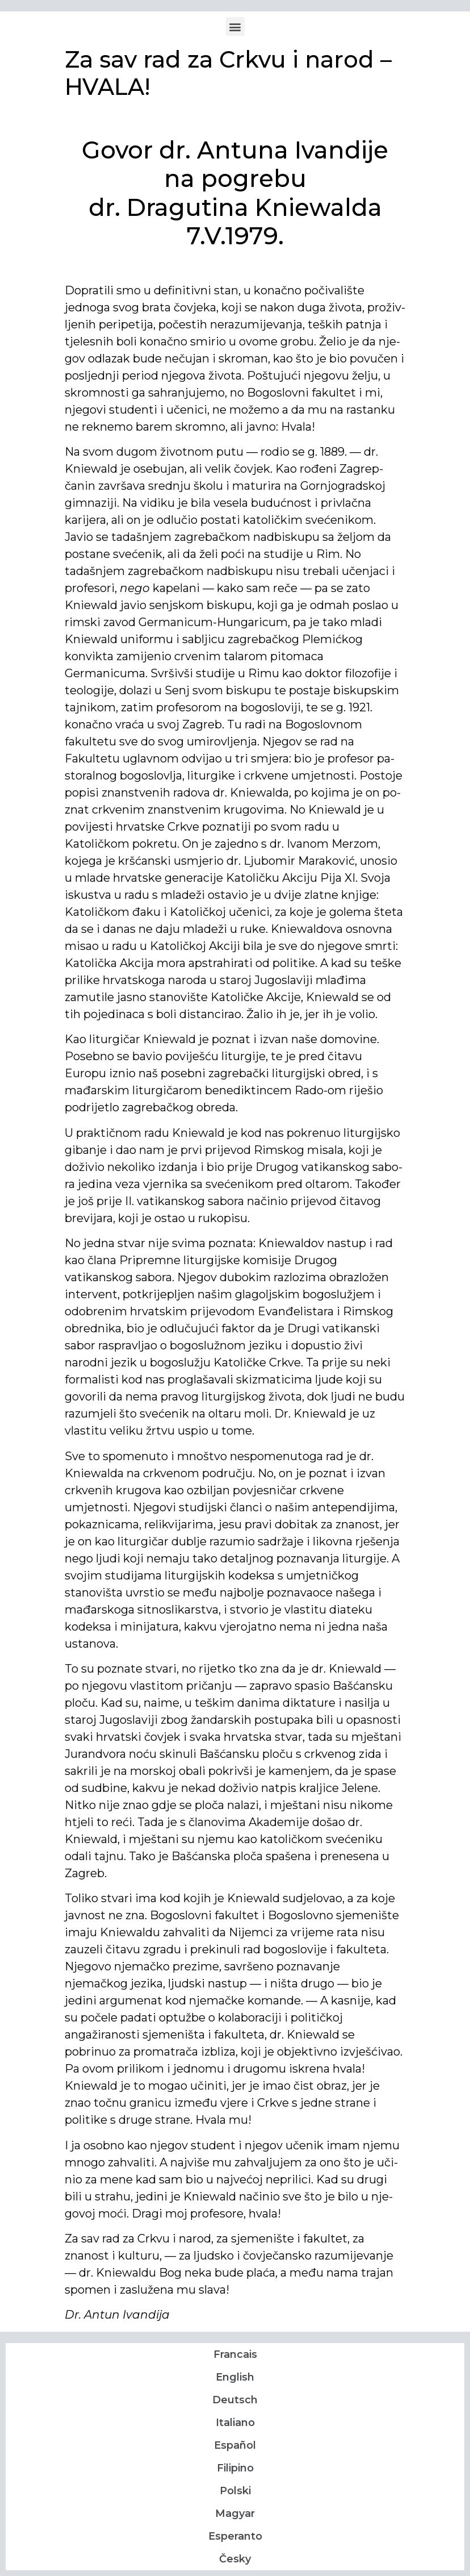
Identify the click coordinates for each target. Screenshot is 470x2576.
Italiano (235, 2422)
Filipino (235, 2468)
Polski (235, 2491)
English (235, 2377)
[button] (235, 26)
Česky (235, 2559)
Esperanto (235, 2536)
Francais (235, 2354)
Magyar (235, 2513)
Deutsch (235, 2400)
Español (235, 2445)
